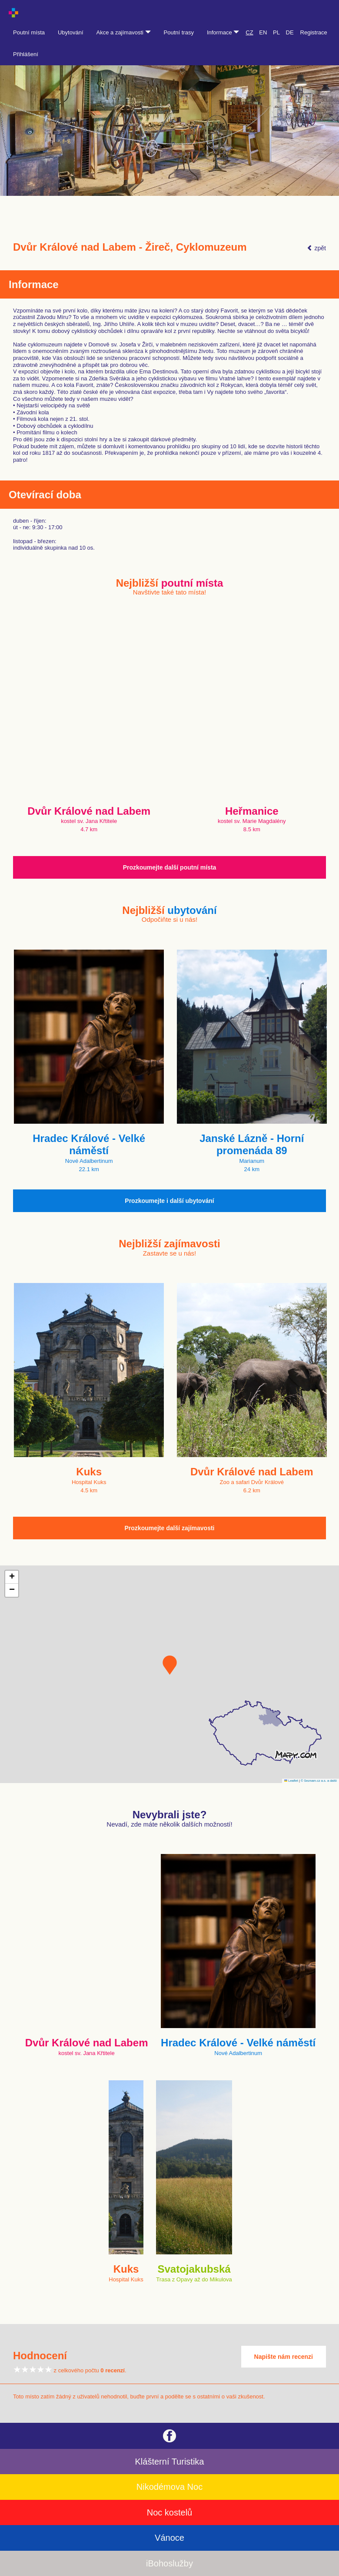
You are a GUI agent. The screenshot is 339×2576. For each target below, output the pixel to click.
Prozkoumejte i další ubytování (169, 1200)
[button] (170, 1665)
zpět (316, 248)
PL (276, 32)
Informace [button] (223, 32)
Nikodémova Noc (169, 2487)
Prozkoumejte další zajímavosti (170, 1528)
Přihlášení (25, 54)
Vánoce (169, 2537)
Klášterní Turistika (169, 2461)
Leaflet (291, 1781)
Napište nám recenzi (283, 2356)
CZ (249, 32)
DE (290, 32)
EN (263, 32)
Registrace (313, 32)
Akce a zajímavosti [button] (123, 32)
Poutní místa (29, 32)
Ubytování (70, 32)
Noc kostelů (170, 2512)
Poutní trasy (179, 32)
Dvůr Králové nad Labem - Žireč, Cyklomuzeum (129, 247)
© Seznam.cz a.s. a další (319, 1781)
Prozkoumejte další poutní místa (169, 867)
